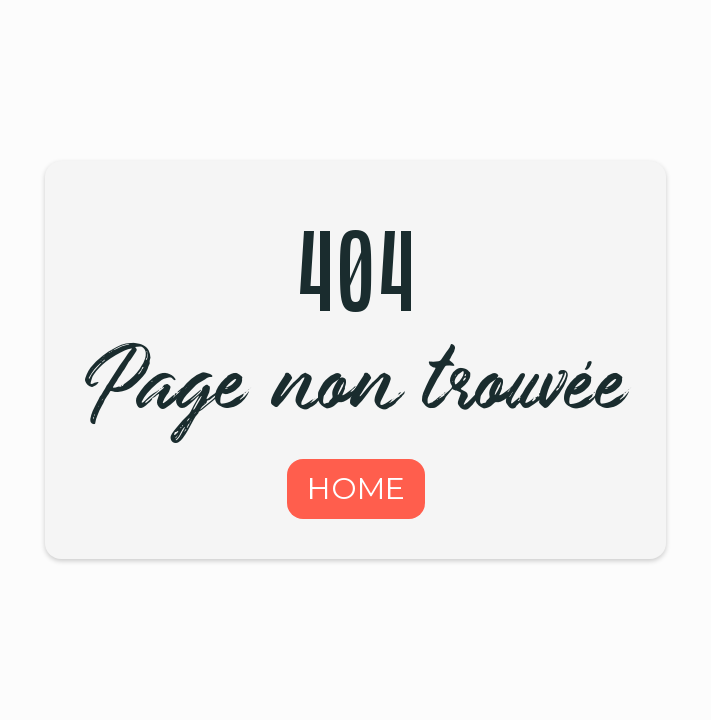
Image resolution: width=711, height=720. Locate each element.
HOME (356, 488)
